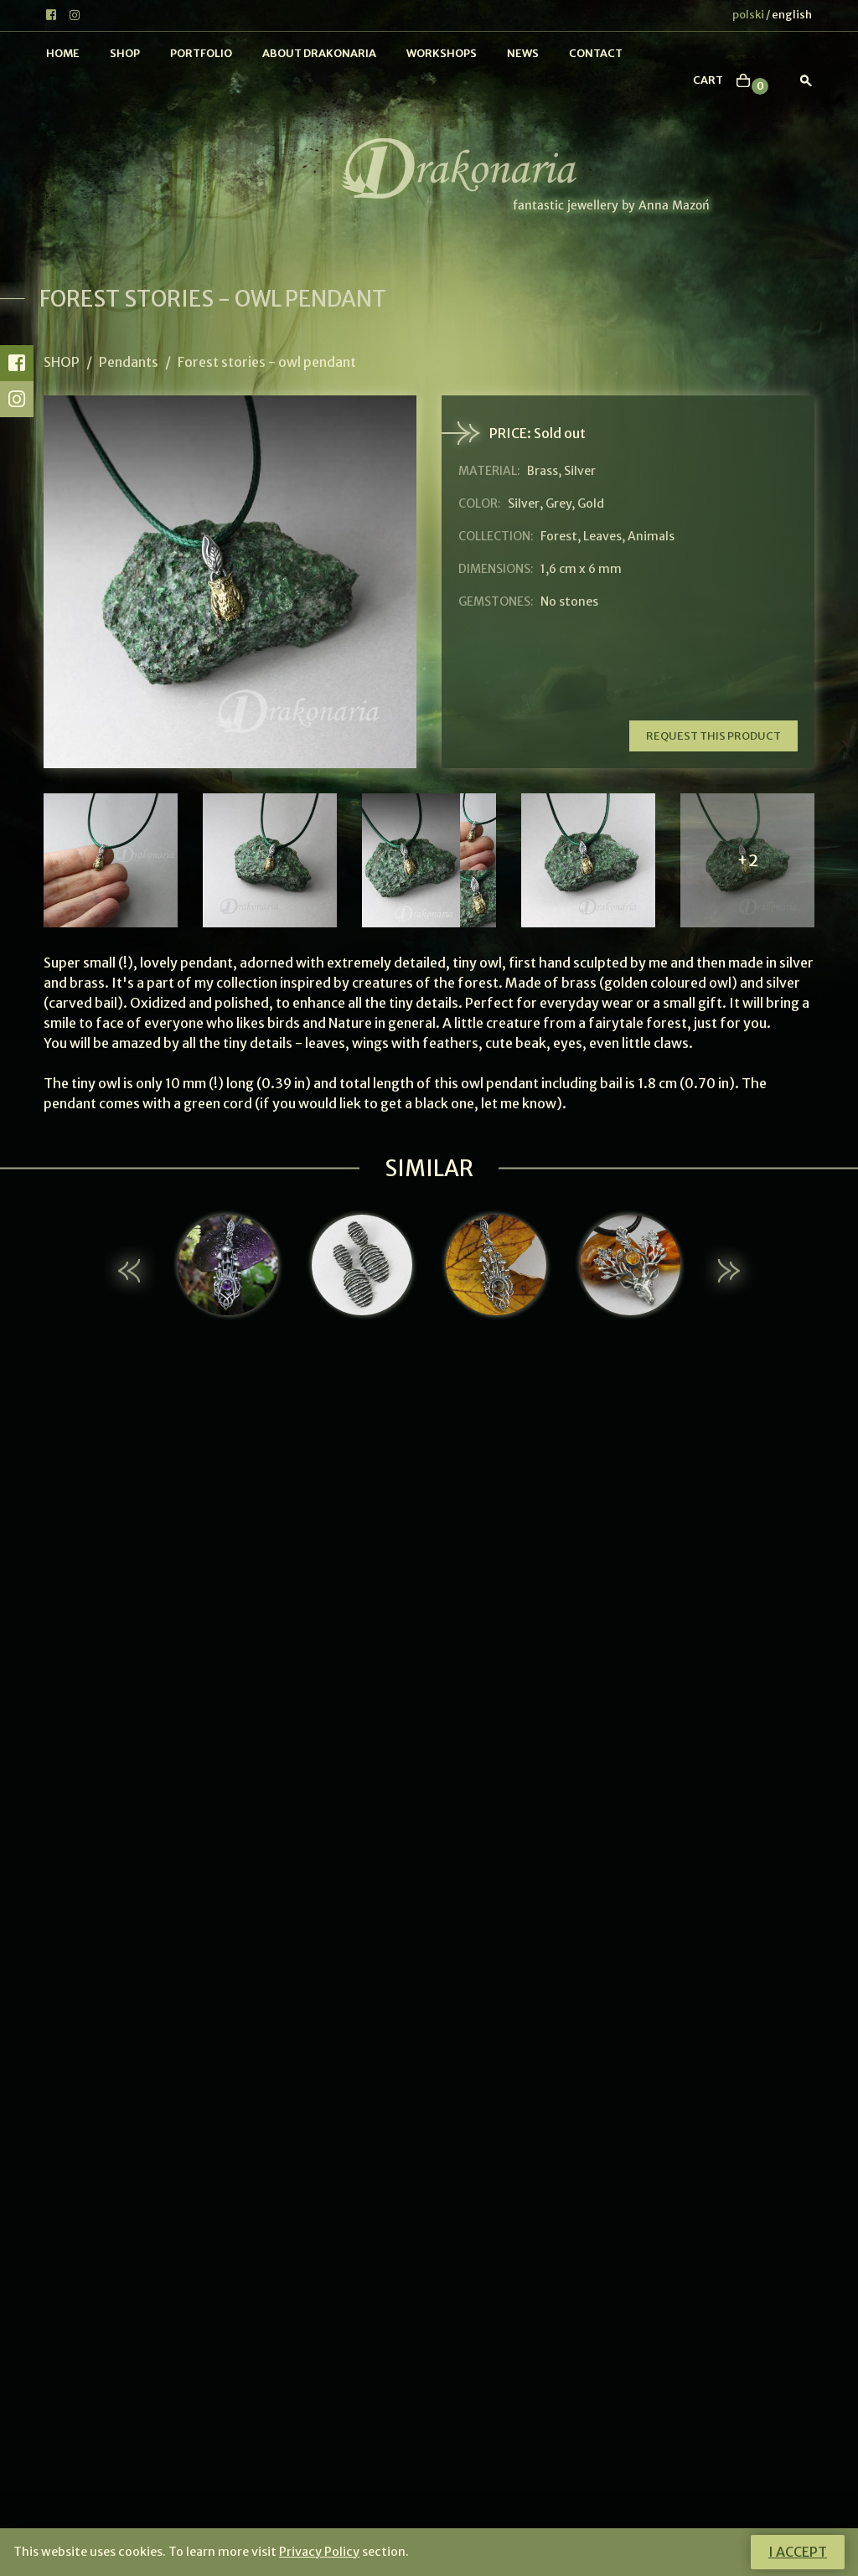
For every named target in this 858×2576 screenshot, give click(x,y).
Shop (125, 53)
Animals (651, 536)
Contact (596, 53)
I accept (797, 2551)
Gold (590, 503)
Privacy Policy (319, 2551)
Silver (524, 503)
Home (63, 53)
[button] (131, 1271)
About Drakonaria (319, 53)
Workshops (441, 53)
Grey (558, 503)
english (792, 15)
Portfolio (201, 53)
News (523, 53)
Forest (558, 536)
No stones (569, 601)
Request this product (713, 736)
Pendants (128, 362)
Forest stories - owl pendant (267, 362)
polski (748, 15)
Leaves (602, 536)
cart (708, 80)
